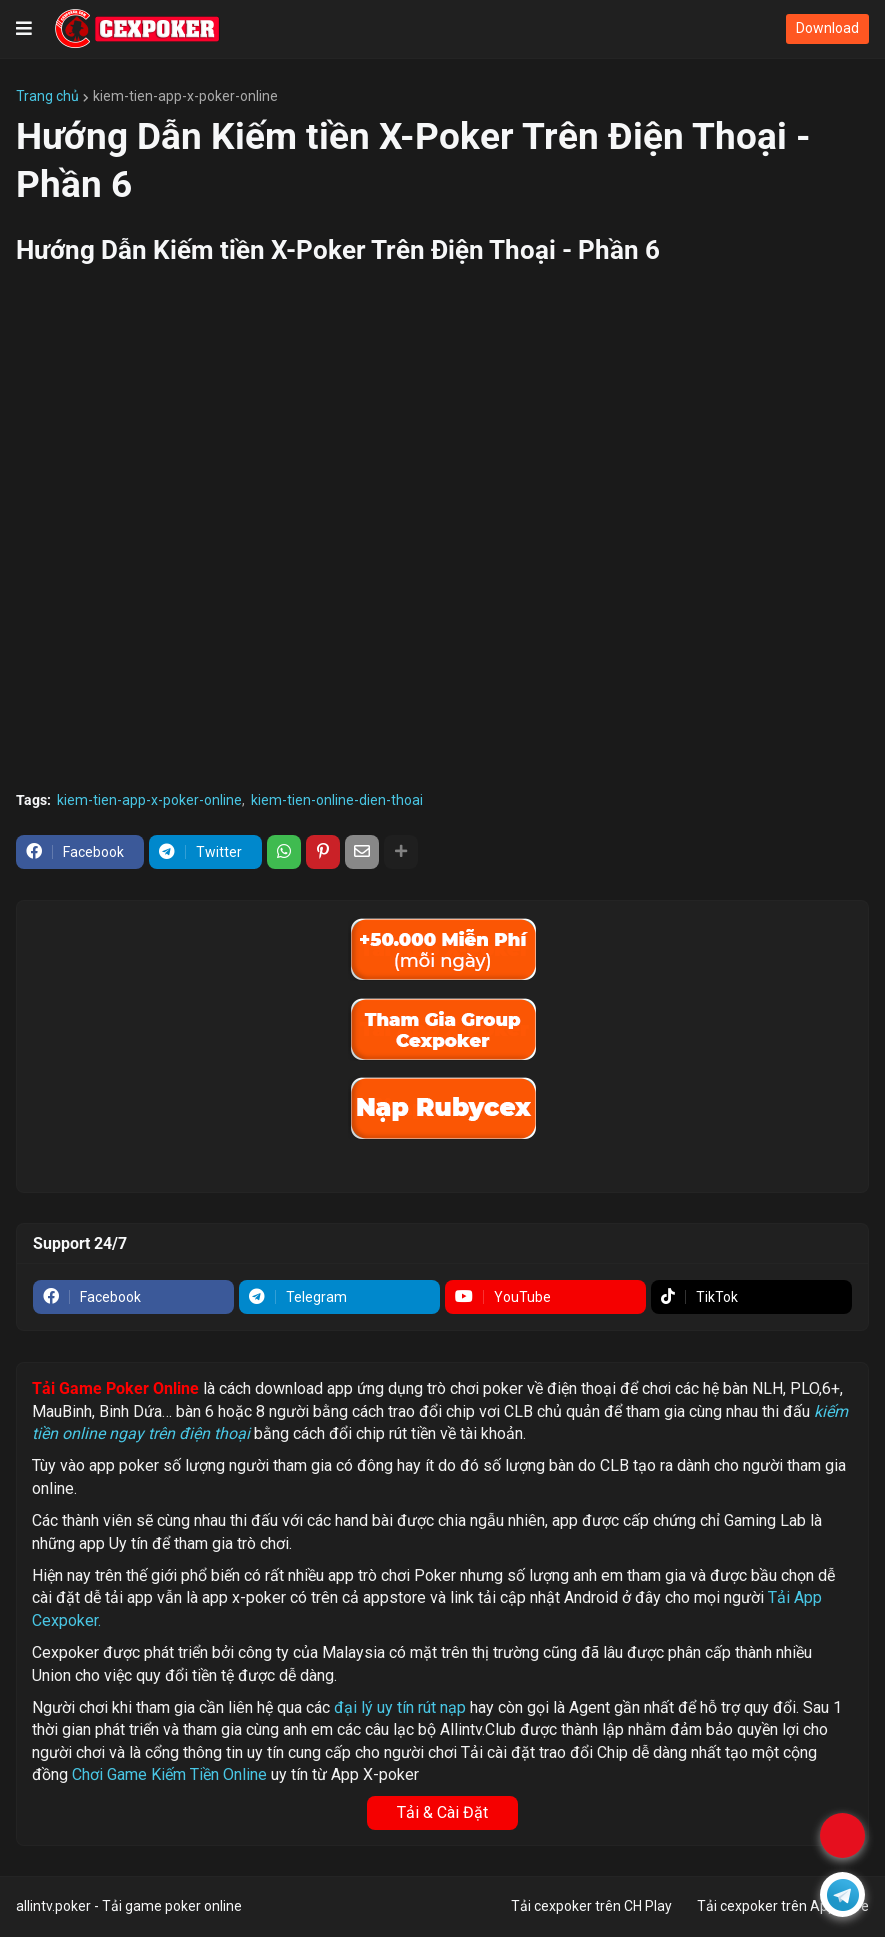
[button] (24, 29)
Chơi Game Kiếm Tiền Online (169, 1774)
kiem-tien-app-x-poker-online (185, 96)
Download (827, 28)
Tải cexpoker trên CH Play (591, 1906)
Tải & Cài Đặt (442, 1812)
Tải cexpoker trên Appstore (783, 1906)
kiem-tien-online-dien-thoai (337, 800)
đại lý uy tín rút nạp (400, 1707)
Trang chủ (47, 96)
